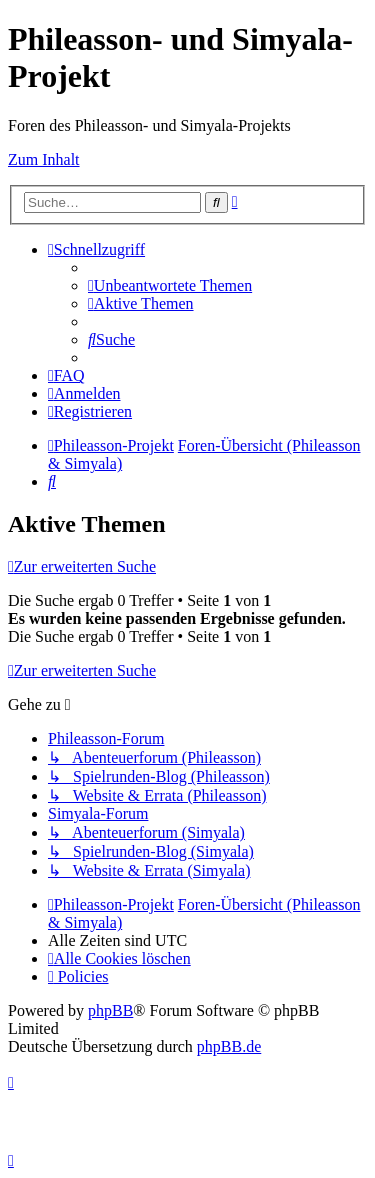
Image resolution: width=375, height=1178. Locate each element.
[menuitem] (170, 285)
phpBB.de (229, 1046)
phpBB (110, 1010)
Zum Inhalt (44, 159)
